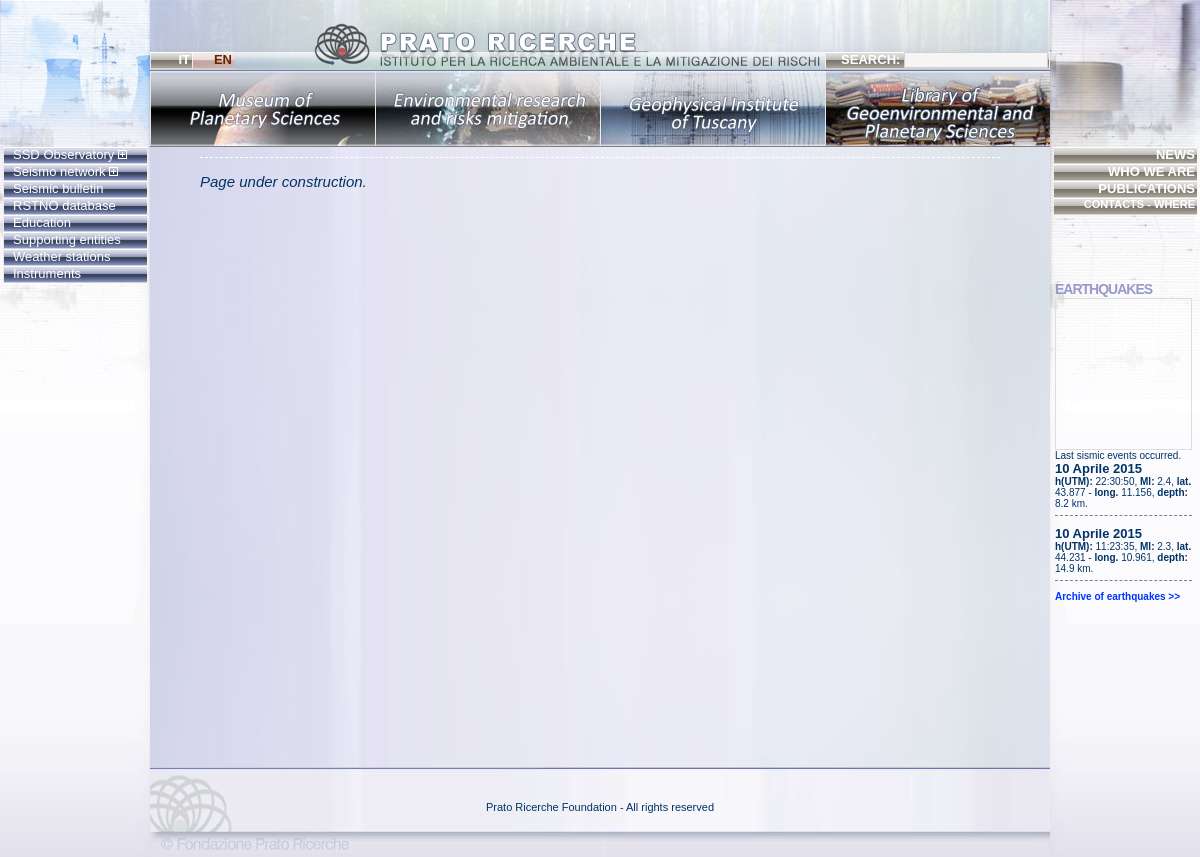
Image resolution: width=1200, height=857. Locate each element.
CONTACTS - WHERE (1139, 204)
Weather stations (61, 256)
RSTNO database (64, 205)
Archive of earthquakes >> (1117, 596)
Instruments (47, 273)
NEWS (1175, 154)
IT (184, 59)
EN (223, 59)
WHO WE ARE (1151, 171)
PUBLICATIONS (1146, 188)
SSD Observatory (70, 154)
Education (42, 222)
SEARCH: (944, 60)
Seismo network (65, 171)
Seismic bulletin (58, 188)
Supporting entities (67, 239)
